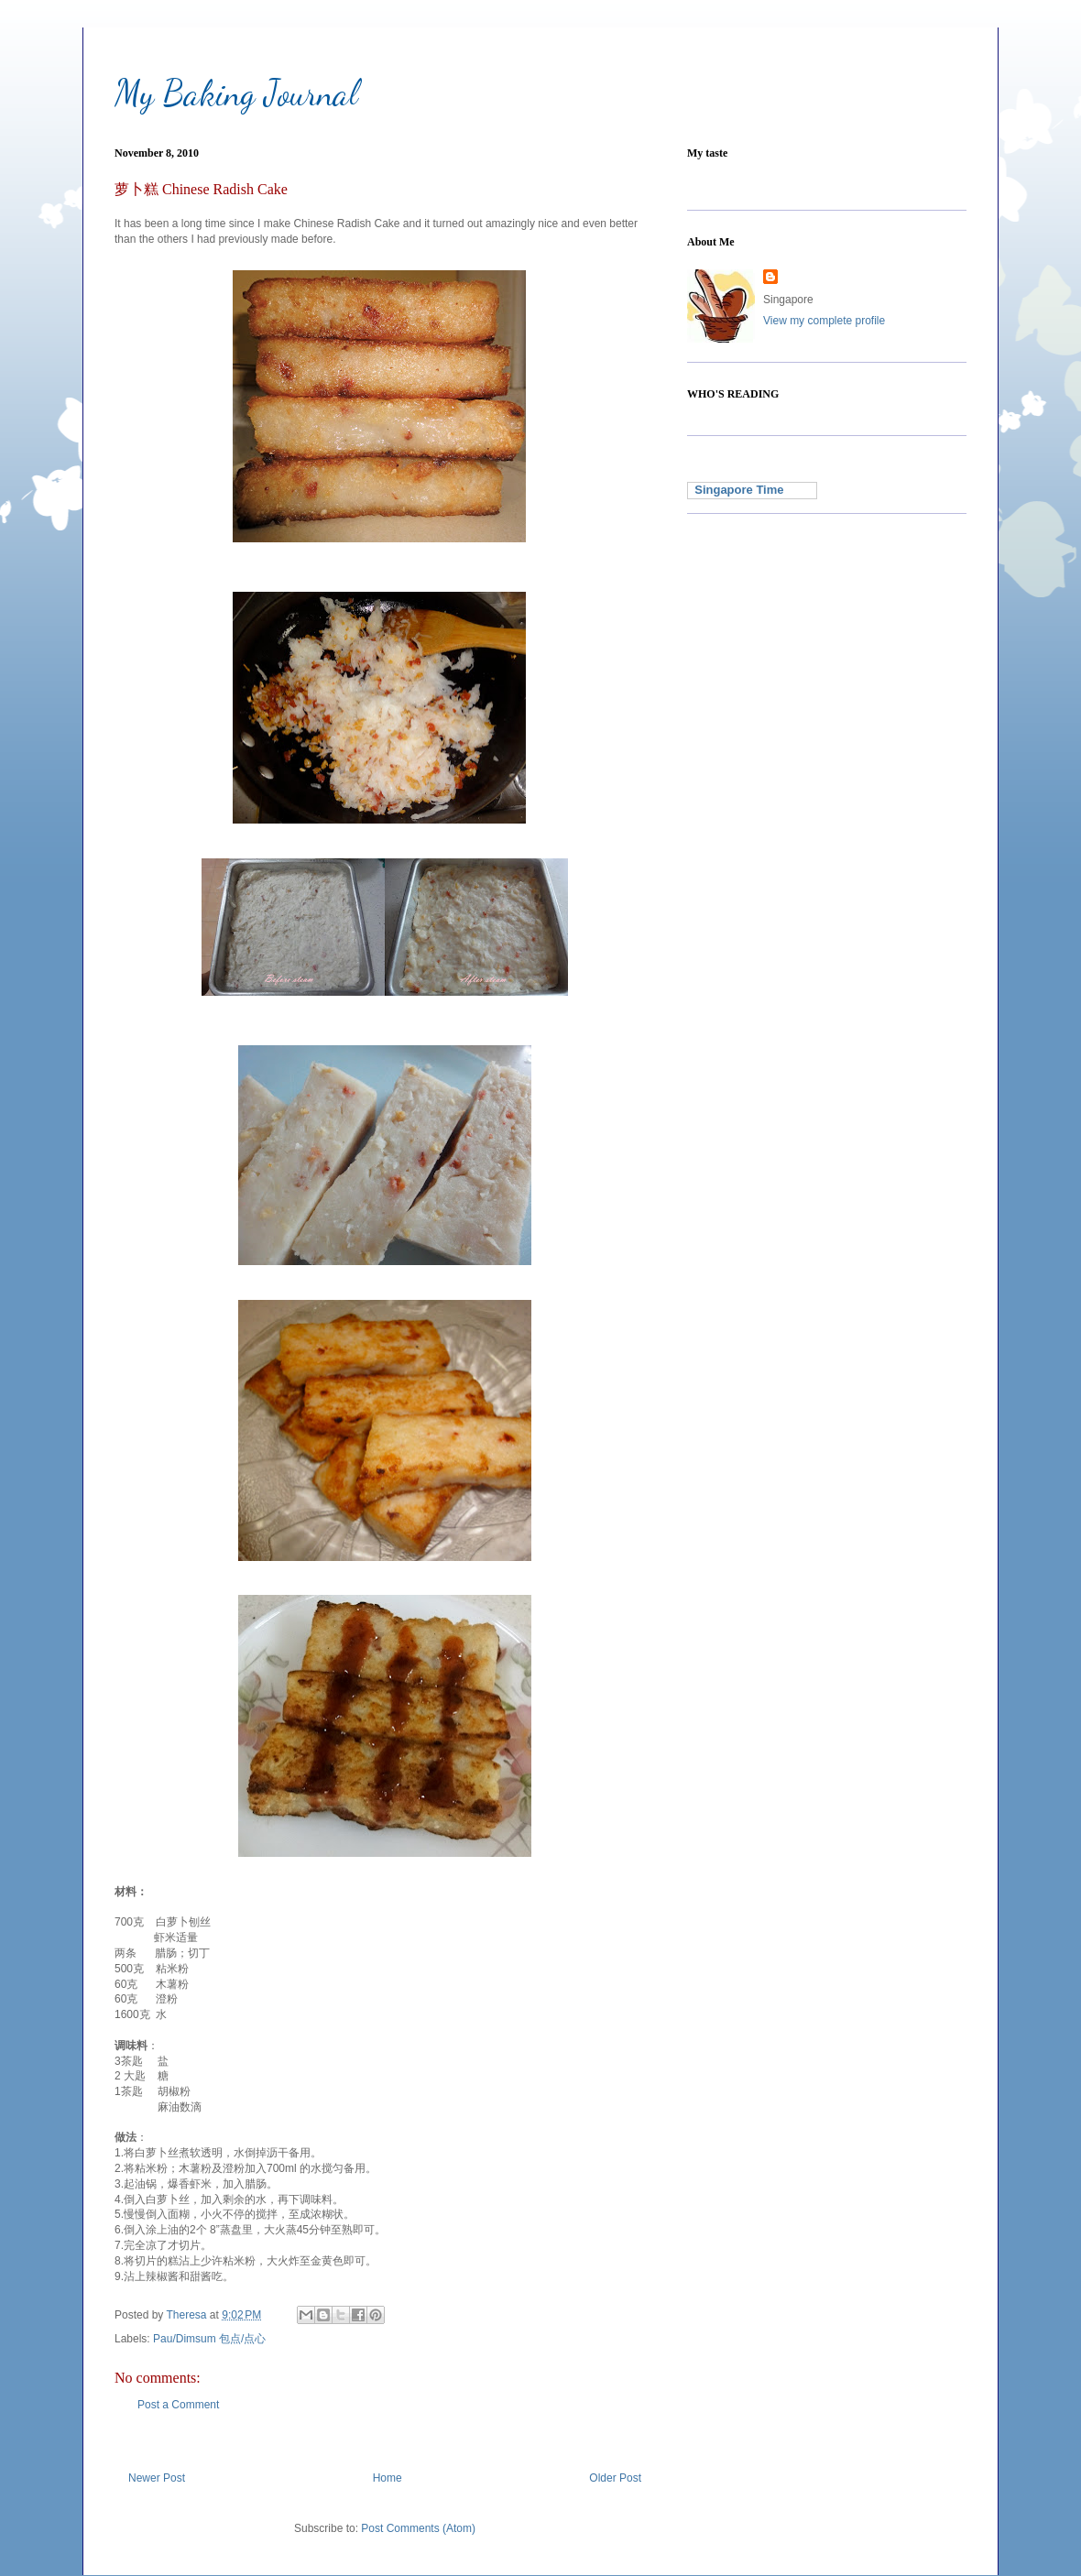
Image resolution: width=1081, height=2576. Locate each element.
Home (387, 2478)
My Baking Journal (236, 93)
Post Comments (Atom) (418, 2528)
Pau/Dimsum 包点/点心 (209, 2338)
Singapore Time (736, 490)
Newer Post (156, 2478)
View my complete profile (824, 320)
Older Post (615, 2478)
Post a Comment (178, 2404)
